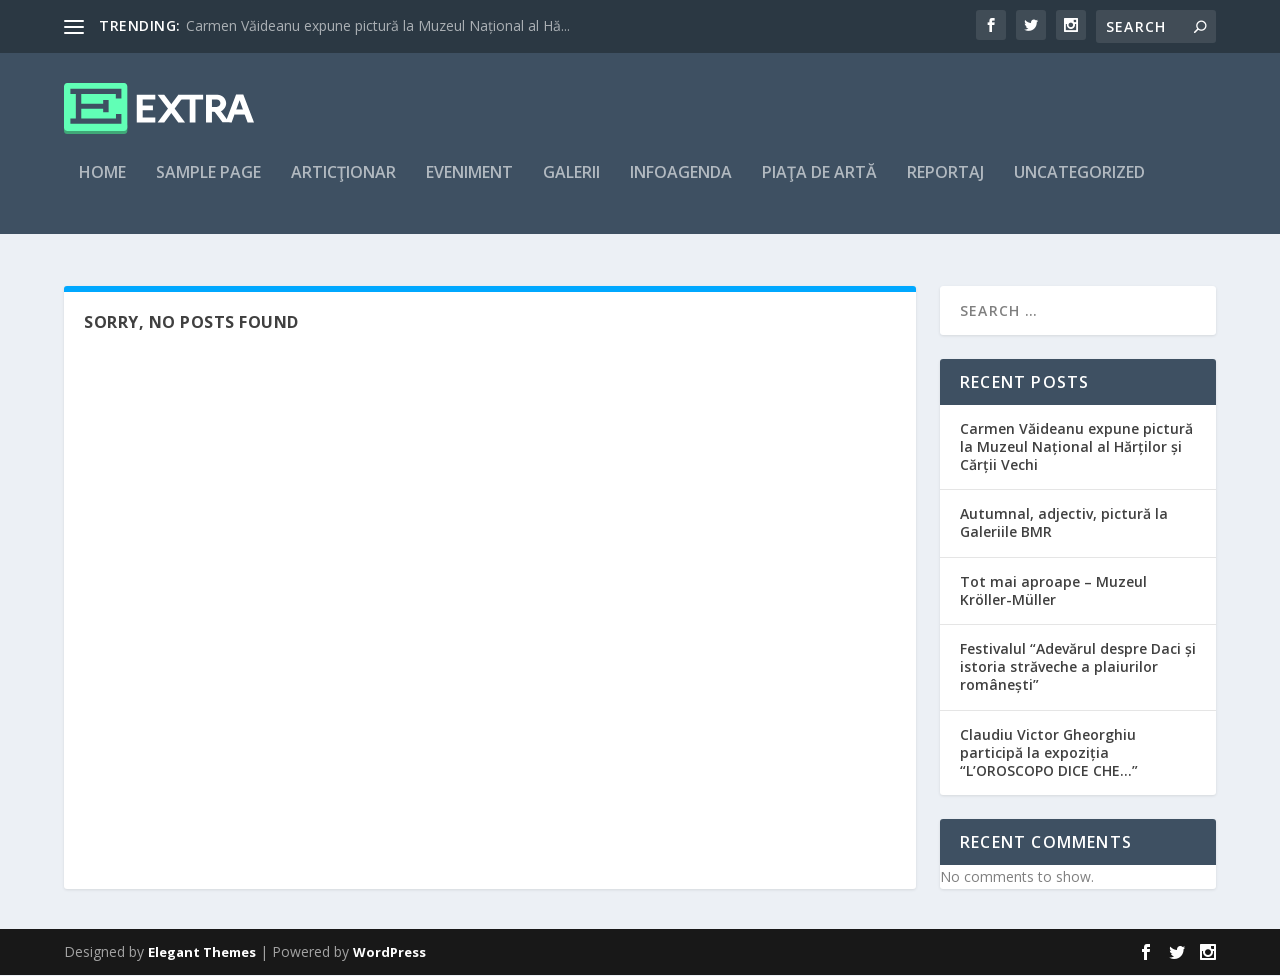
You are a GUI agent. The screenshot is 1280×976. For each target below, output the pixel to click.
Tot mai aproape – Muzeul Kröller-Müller (1053, 591)
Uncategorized (1079, 186)
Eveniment (469, 186)
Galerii (571, 186)
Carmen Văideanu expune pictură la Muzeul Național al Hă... (378, 25)
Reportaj (945, 186)
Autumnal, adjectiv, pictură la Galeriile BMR (1064, 524)
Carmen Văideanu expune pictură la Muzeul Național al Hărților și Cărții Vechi (1076, 447)
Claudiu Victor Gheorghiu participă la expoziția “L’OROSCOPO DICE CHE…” (1049, 753)
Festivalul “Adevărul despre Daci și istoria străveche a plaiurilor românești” (1078, 667)
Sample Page (208, 186)
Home (102, 186)
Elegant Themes (202, 953)
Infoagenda (681, 186)
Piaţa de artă (819, 186)
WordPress (389, 953)
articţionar (343, 186)
